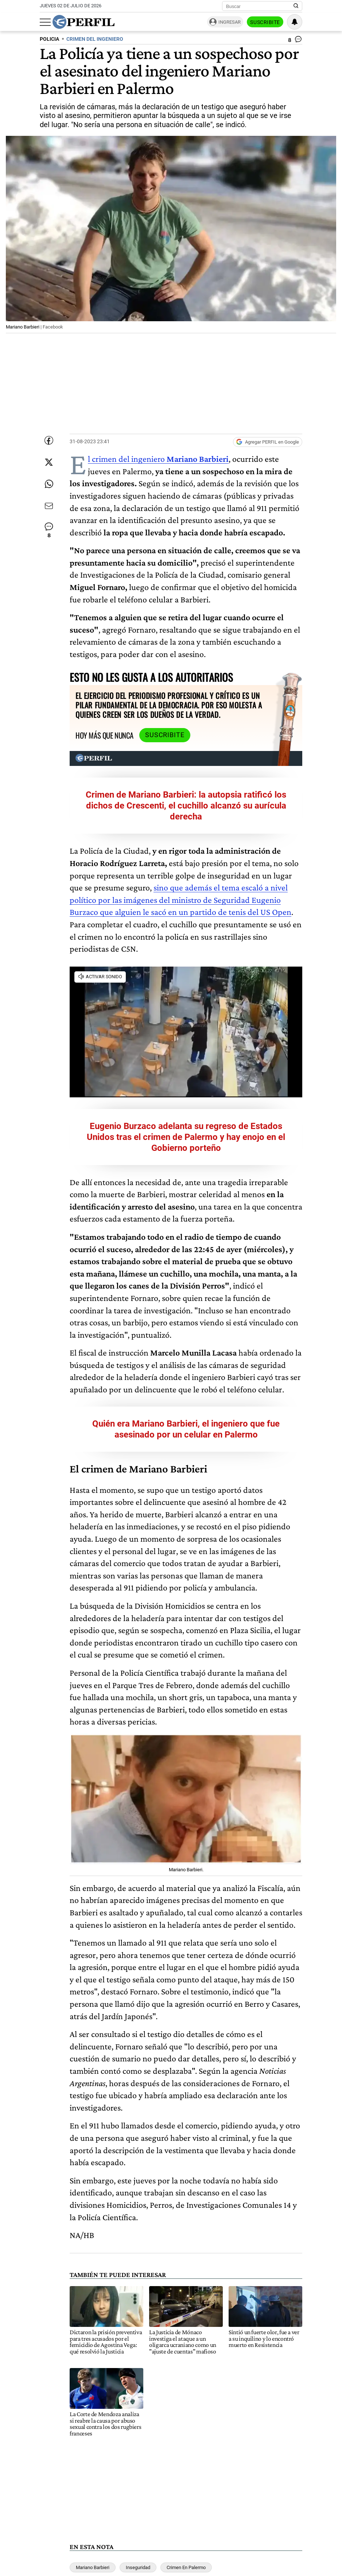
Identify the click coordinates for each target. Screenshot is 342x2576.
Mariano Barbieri (92, 2567)
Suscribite (265, 22)
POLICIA (49, 39)
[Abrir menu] (45, 22)
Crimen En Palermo (186, 2567)
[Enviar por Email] (48, 505)
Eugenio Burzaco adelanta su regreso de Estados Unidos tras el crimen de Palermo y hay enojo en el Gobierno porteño (186, 1137)
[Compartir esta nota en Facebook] (48, 440)
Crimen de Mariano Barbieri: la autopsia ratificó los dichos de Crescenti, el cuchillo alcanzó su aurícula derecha (186, 806)
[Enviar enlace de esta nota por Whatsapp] (48, 484)
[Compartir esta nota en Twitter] (48, 462)
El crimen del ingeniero (158, 459)
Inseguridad (138, 2567)
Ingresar (229, 22)
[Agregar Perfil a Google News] (267, 442)
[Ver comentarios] (295, 41)
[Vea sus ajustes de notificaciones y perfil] (294, 22)
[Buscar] (260, 6)
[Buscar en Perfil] (296, 6)
